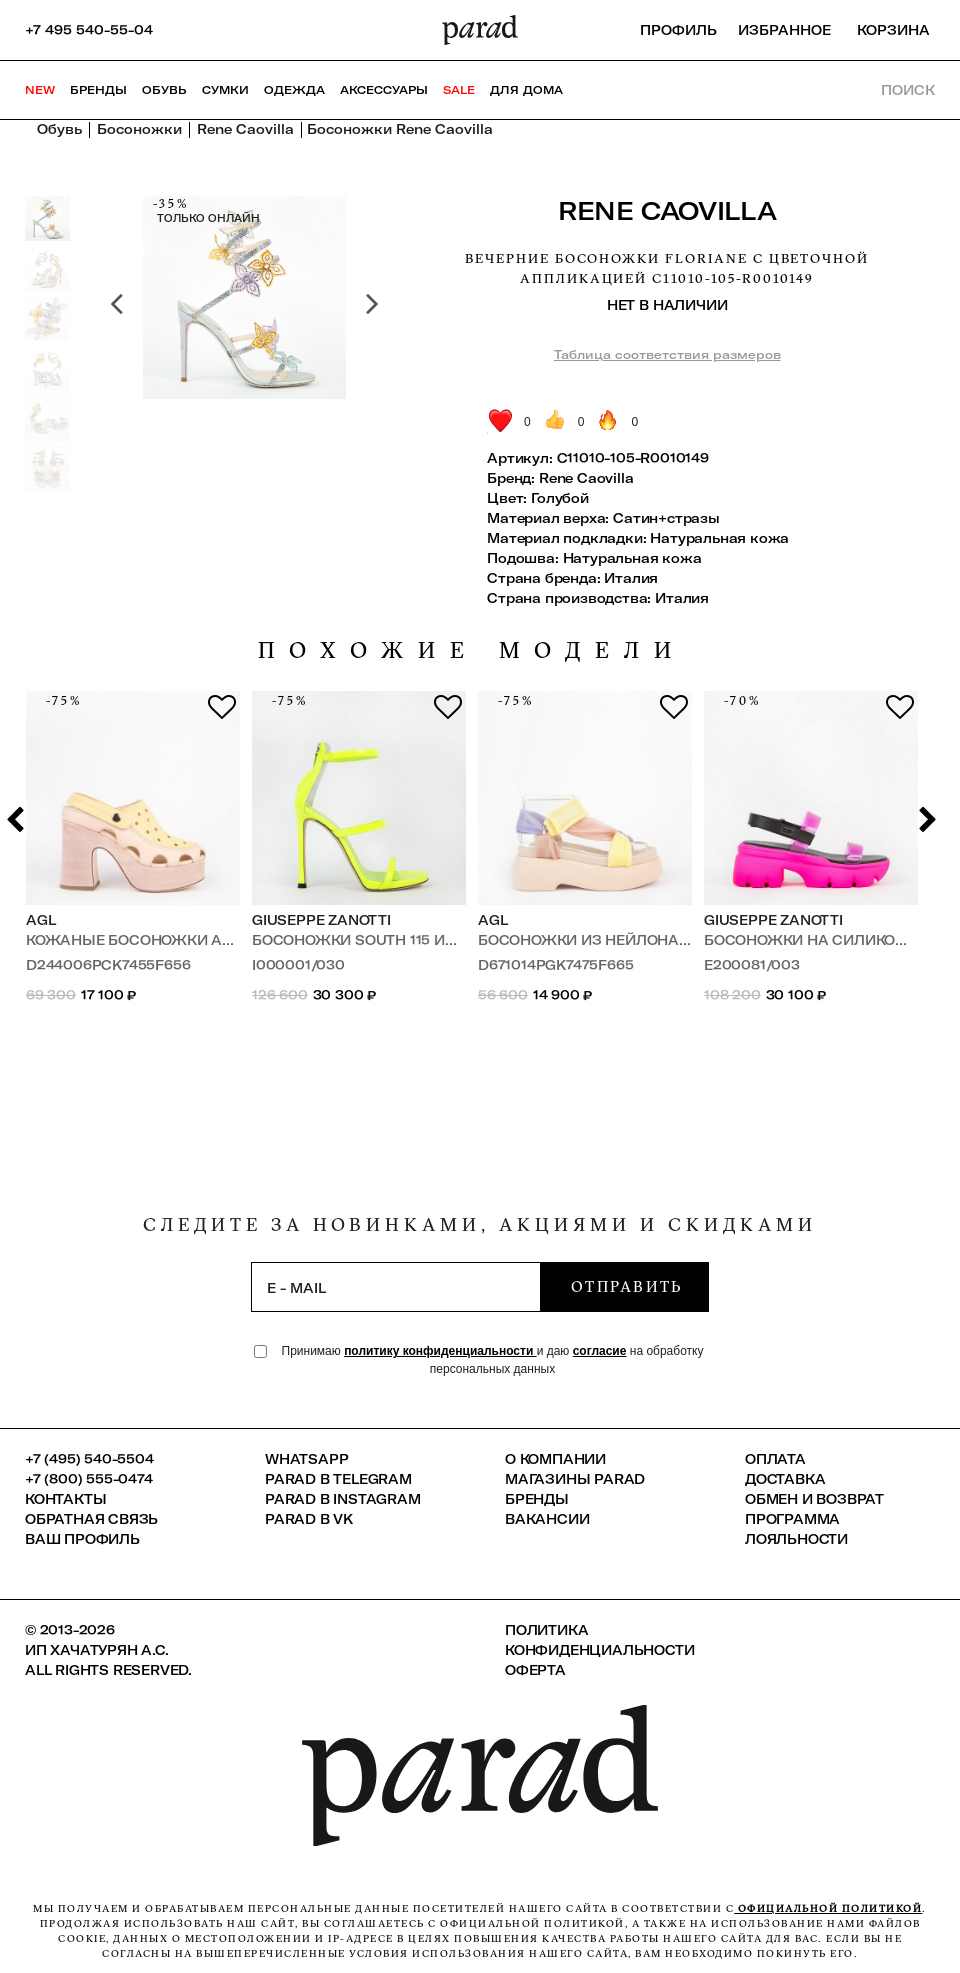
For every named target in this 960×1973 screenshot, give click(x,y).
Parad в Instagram (343, 1499)
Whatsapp (306, 1459)
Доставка (785, 1479)
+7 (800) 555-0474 (89, 1479)
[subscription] (396, 1287)
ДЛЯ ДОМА (526, 90)
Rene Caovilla (667, 210)
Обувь (164, 90)
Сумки (225, 90)
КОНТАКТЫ (65, 1499)
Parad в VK (309, 1519)
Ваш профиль (82, 1539)
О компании (555, 1459)
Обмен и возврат (814, 1499)
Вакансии (547, 1519)
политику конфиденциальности (440, 1351)
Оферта (535, 1670)
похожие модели (472, 650)
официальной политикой (828, 1908)
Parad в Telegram (338, 1479)
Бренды (98, 90)
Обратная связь (91, 1519)
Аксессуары (384, 90)
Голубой (560, 498)
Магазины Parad (575, 1479)
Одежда (294, 90)
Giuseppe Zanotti (321, 920)
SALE (459, 90)
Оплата (775, 1459)
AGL (40, 920)
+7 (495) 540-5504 (89, 1459)
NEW (40, 90)
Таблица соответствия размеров (667, 354)
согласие (600, 1351)
